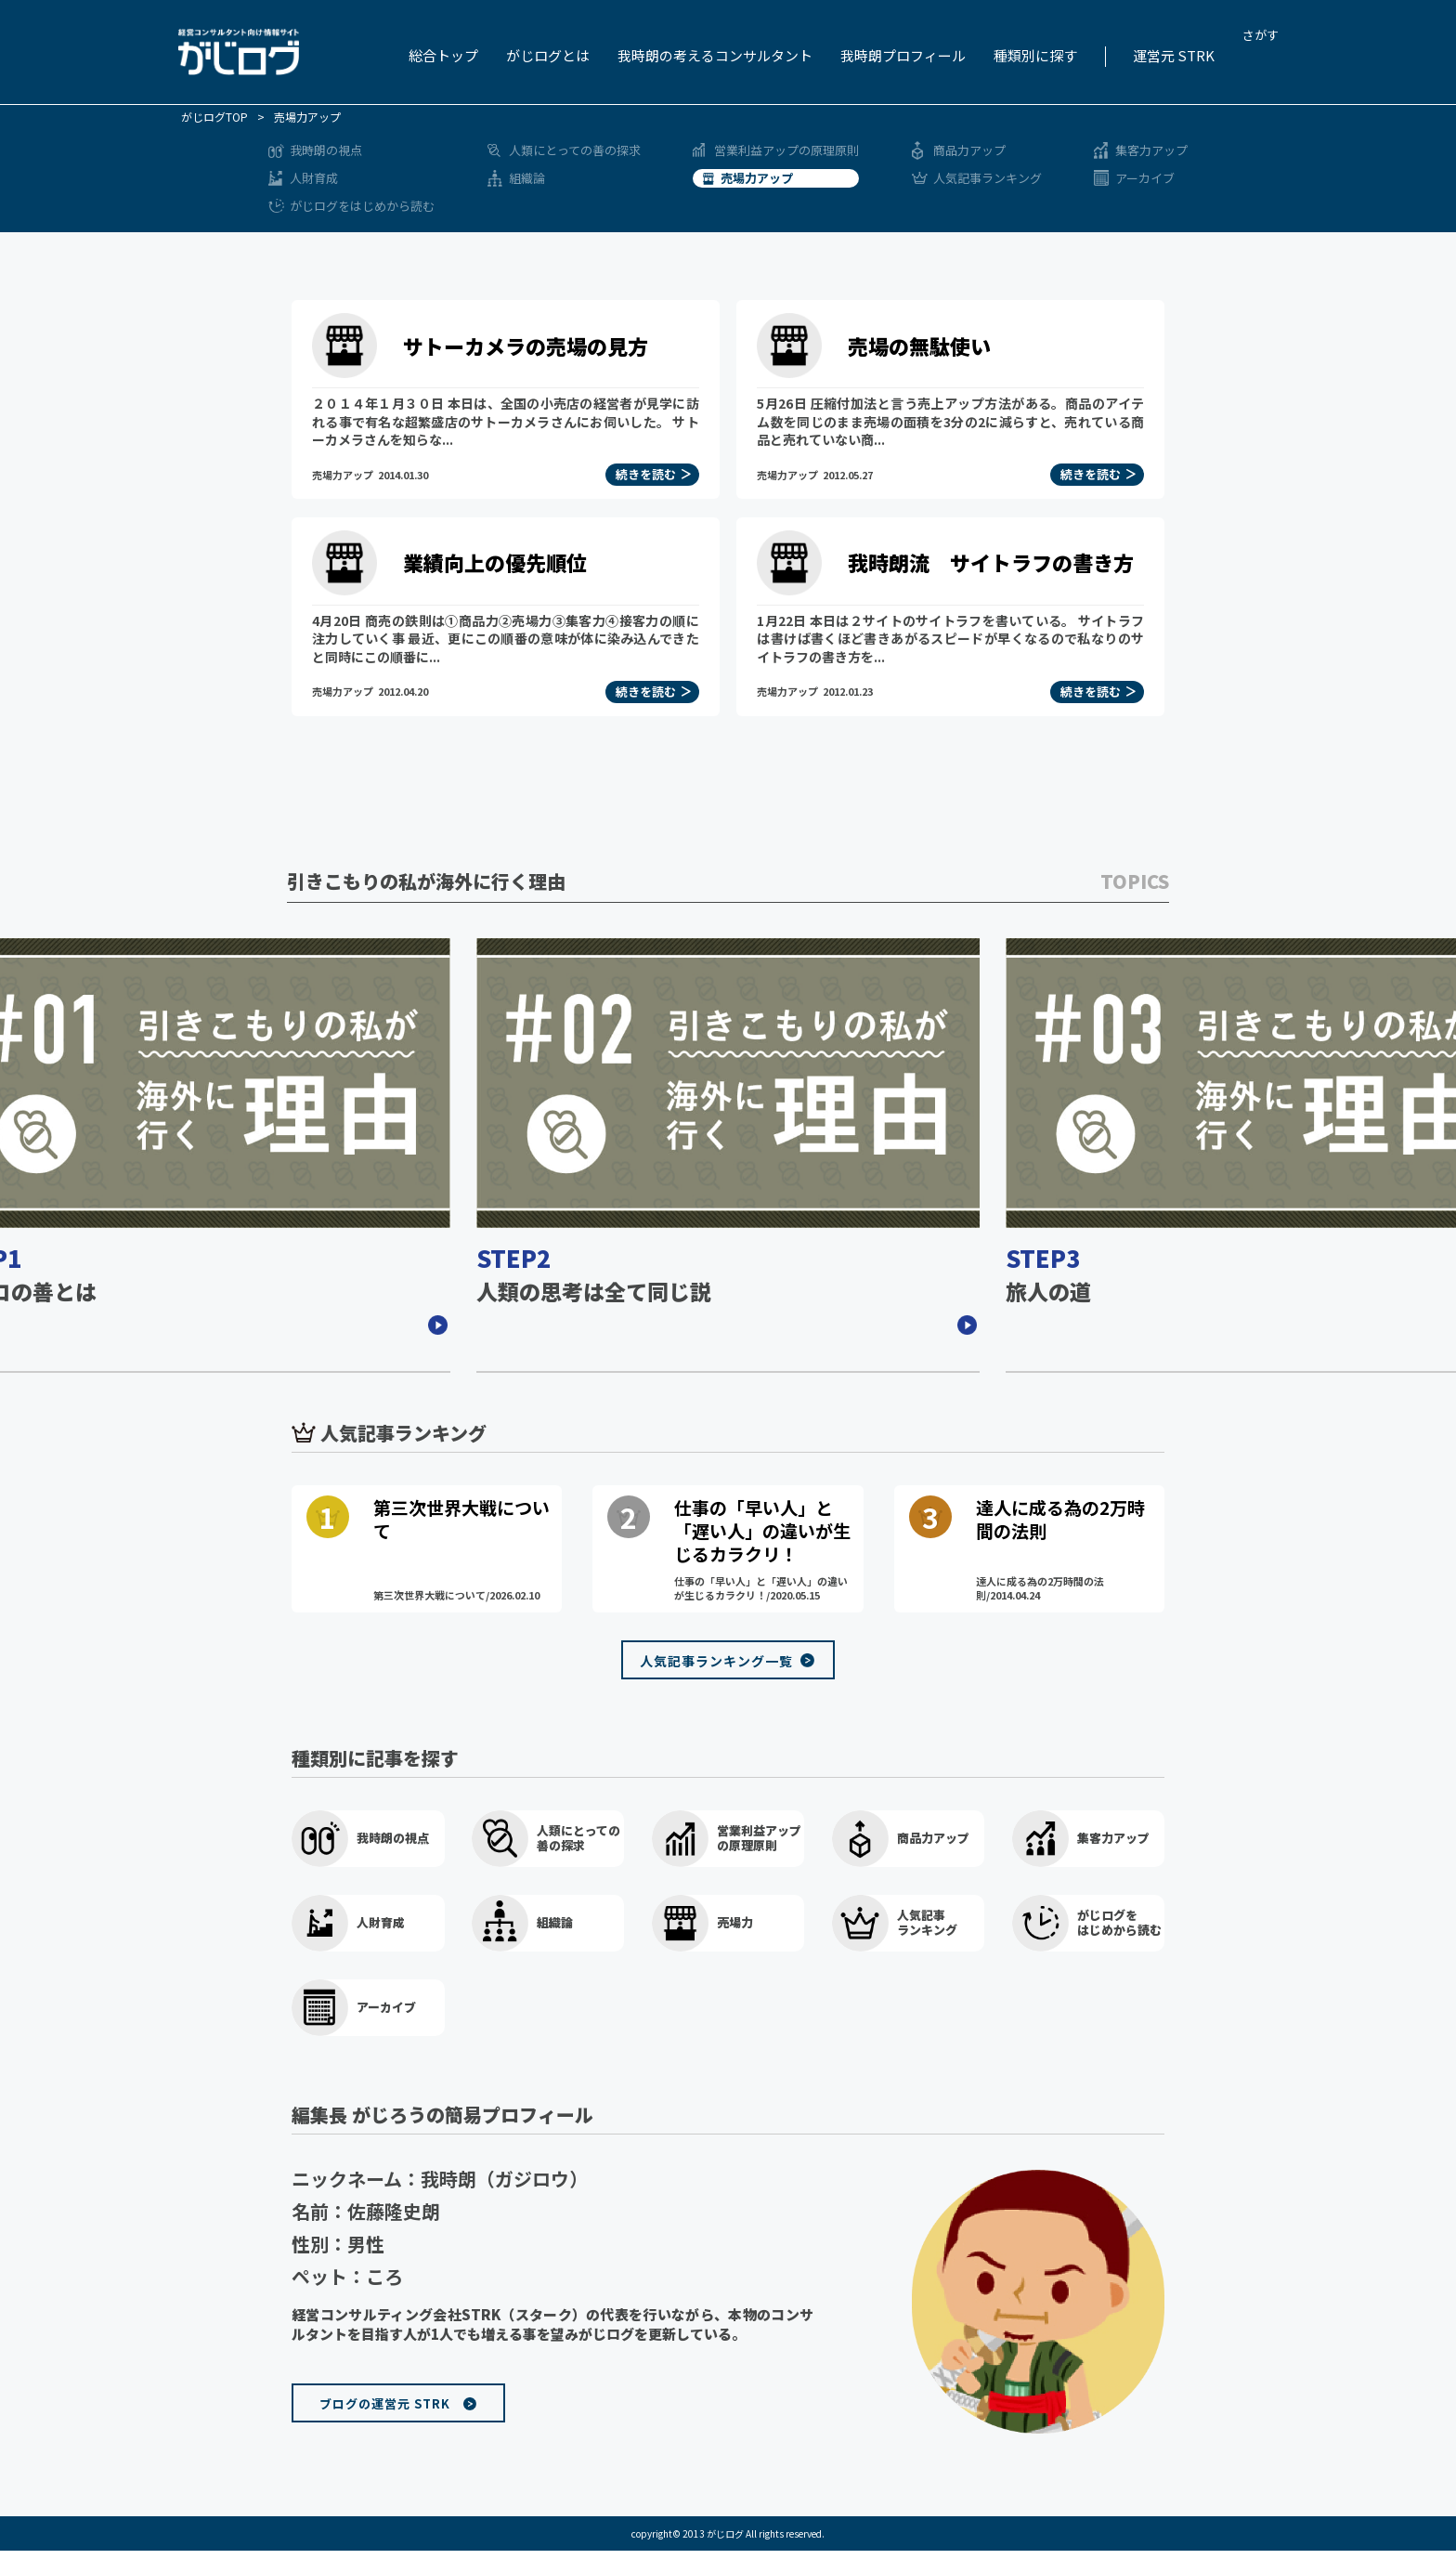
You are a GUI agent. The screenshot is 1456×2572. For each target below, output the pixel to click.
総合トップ (443, 55)
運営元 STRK (1174, 55)
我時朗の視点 (326, 150)
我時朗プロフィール (903, 55)
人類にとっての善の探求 (575, 150)
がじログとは (548, 55)
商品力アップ (969, 150)
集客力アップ (1151, 150)
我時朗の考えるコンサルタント (715, 55)
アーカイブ (1145, 178)
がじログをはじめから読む (362, 206)
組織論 (527, 178)
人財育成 (314, 178)
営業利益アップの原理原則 (786, 150)
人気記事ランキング (987, 178)
